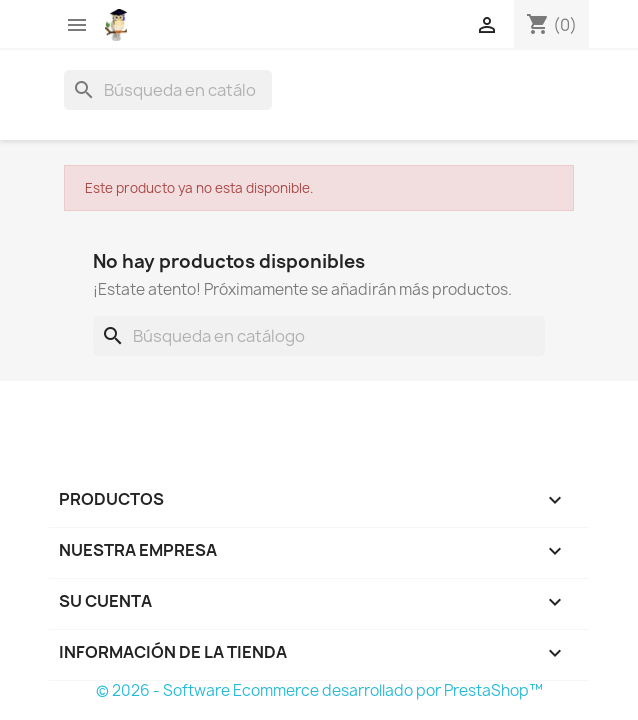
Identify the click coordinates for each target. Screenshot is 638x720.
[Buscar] (168, 90)
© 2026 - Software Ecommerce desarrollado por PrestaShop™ (319, 690)
